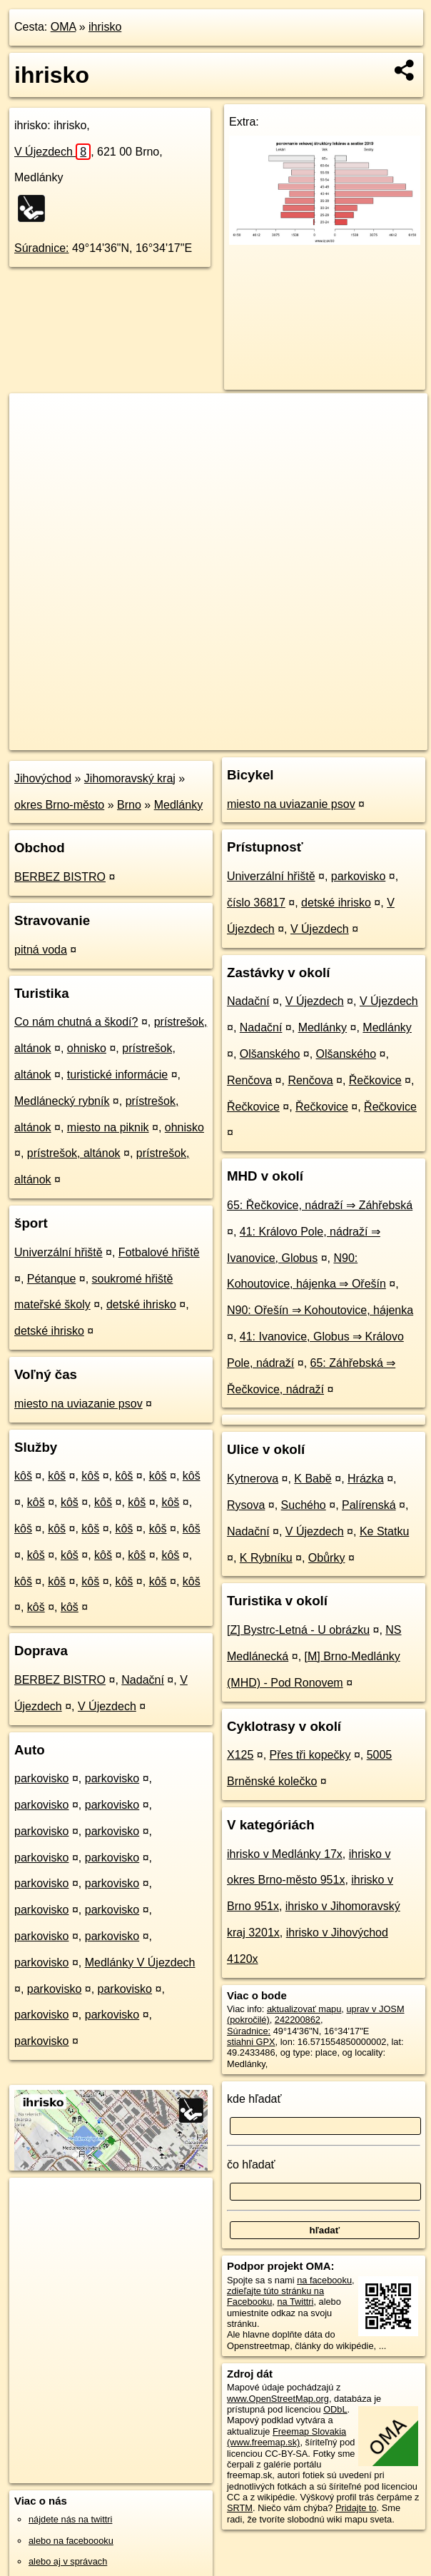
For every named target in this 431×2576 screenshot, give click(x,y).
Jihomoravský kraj (130, 778)
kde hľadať (254, 2099)
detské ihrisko (141, 1304)
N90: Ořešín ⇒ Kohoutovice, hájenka (320, 1310)
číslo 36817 (256, 902)
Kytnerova (252, 1479)
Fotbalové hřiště (159, 1252)
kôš (23, 1476)
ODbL (335, 2409)
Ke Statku (384, 1531)
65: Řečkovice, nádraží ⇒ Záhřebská (319, 1205)
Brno (129, 805)
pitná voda (40, 950)
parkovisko (41, 1778)
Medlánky (178, 805)
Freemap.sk (258, 738)
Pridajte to (356, 2507)
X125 (240, 1755)
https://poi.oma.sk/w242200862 (364, 738)
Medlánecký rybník (61, 1101)
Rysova (246, 1505)
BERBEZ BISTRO (60, 877)
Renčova (249, 1080)
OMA (63, 27)
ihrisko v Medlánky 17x (285, 1854)
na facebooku (324, 2280)
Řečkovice (375, 1080)
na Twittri (295, 2301)
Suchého (303, 1505)
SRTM (240, 2507)
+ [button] (34, 417)
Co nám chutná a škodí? (76, 1022)
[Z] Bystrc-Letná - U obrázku (298, 1630)
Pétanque (51, 1279)
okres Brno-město (59, 805)
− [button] (34, 439)
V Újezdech (52, 151)
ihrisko (104, 27)
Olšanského (270, 1054)
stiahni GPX (251, 2041)
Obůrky (326, 1558)
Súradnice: (41, 248)
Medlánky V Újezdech (140, 1962)
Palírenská (369, 1505)
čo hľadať (251, 2164)
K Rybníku (266, 1558)
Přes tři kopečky (310, 1755)
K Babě (312, 1479)
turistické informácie (117, 1075)
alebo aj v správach (68, 2561)
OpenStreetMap (185, 738)
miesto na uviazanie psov (78, 1404)
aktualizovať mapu (304, 2009)
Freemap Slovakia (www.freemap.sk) (286, 2437)
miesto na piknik (108, 1127)
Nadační (142, 1680)
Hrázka (366, 1479)
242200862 (297, 2019)
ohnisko (86, 1048)
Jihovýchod (42, 778)
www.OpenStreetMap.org (278, 2398)
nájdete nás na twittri (70, 2519)
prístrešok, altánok (74, 1153)
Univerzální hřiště (58, 1252)
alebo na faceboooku (71, 2540)
